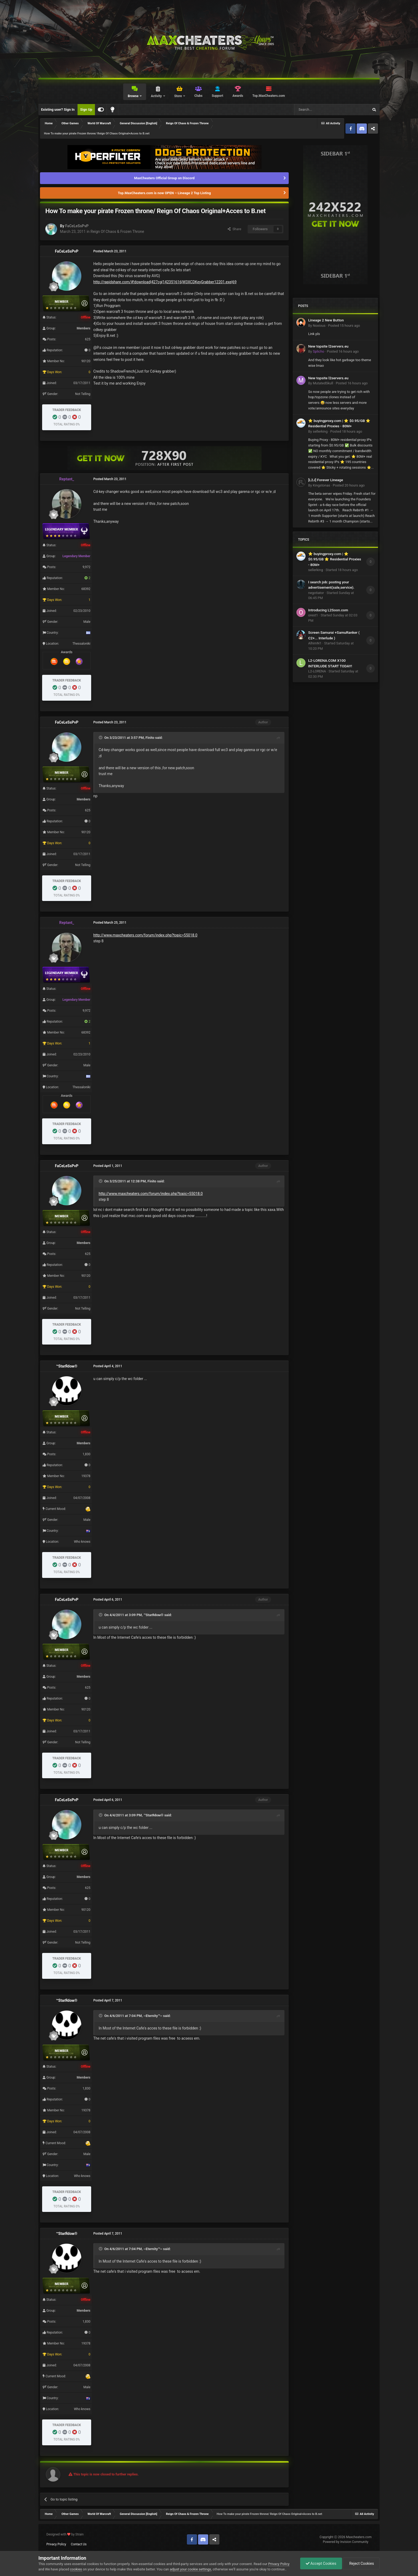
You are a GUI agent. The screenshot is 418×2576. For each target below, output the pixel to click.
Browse (133, 96)
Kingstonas (321, 485)
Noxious (319, 326)
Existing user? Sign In (58, 109)
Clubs (198, 96)
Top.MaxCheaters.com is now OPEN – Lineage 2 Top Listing (164, 193)
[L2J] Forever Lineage (325, 480)
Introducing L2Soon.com (328, 610)
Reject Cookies (361, 2563)
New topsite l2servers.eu (328, 346)
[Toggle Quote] (101, 737)
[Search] (318, 109)
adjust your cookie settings (190, 2569)
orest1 (313, 615)
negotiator (316, 593)
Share (234, 229)
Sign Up (86, 109)
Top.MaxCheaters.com (268, 96)
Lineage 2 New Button (326, 320)
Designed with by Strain (65, 2534)
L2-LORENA (317, 671)
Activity (157, 96)
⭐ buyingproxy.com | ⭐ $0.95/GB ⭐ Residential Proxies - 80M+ (334, 559)
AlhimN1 (314, 643)
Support (217, 96)
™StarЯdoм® (67, 1366)
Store (178, 96)
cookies (76, 2569)
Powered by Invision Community (345, 2542)
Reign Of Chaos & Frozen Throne (117, 231)
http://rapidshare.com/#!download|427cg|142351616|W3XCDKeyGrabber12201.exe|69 (164, 282)
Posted (344, 326)
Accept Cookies (321, 2563)
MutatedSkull (323, 383)
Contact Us (79, 2544)
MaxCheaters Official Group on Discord (164, 178)
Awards (237, 96)
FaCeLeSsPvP (77, 226)
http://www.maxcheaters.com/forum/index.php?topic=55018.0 (145, 935)
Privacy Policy (56, 2544)
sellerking (320, 431)
